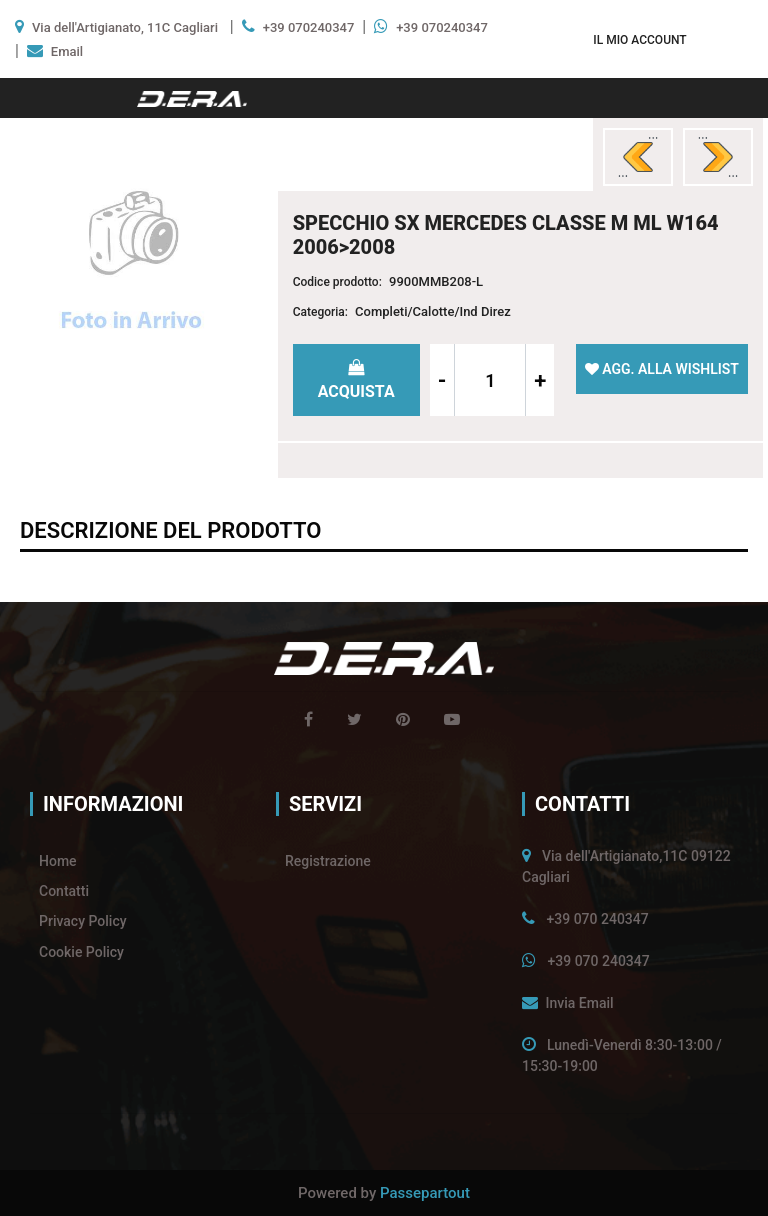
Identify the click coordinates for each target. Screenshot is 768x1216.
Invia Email (579, 1003)
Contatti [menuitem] (64, 891)
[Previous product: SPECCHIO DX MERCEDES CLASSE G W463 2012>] (638, 157)
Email (67, 51)
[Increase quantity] (539, 380)
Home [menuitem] (58, 861)
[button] (131, 263)
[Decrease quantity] (443, 380)
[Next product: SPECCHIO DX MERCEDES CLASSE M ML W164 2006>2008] (718, 157)
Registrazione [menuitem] (328, 861)
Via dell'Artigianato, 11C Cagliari (125, 27)
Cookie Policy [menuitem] (81, 952)
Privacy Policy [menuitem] (83, 921)
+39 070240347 (309, 27)
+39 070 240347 (597, 919)
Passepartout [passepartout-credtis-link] (425, 1193)
